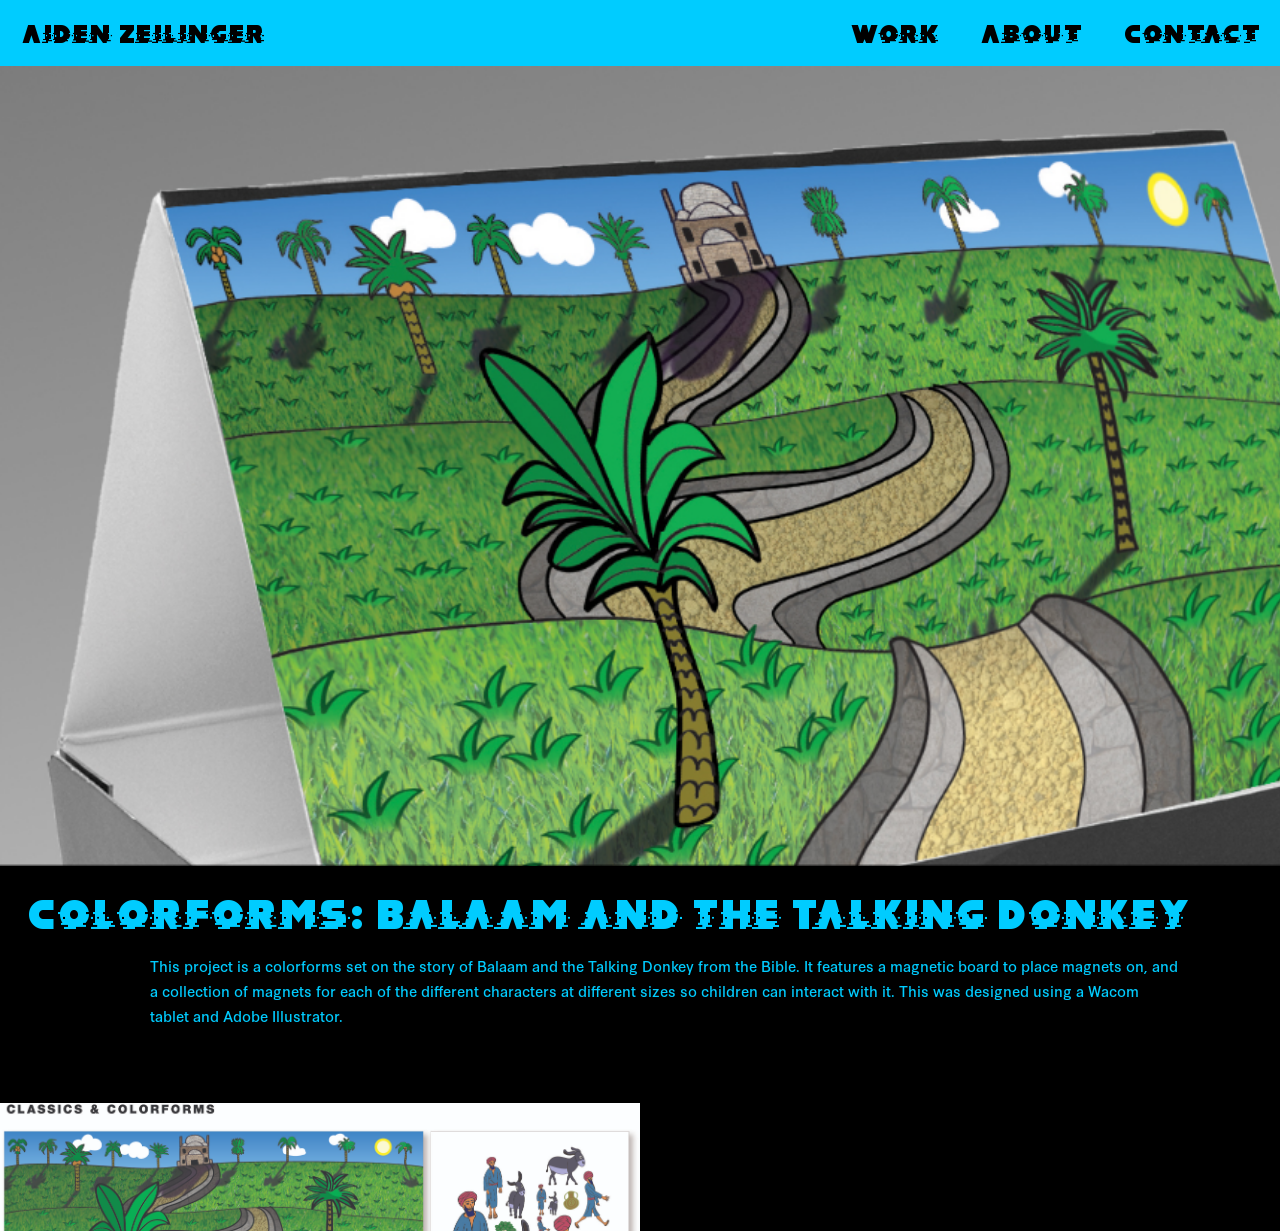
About (1030, 33)
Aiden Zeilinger (142, 33)
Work (894, 33)
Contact (1191, 33)
